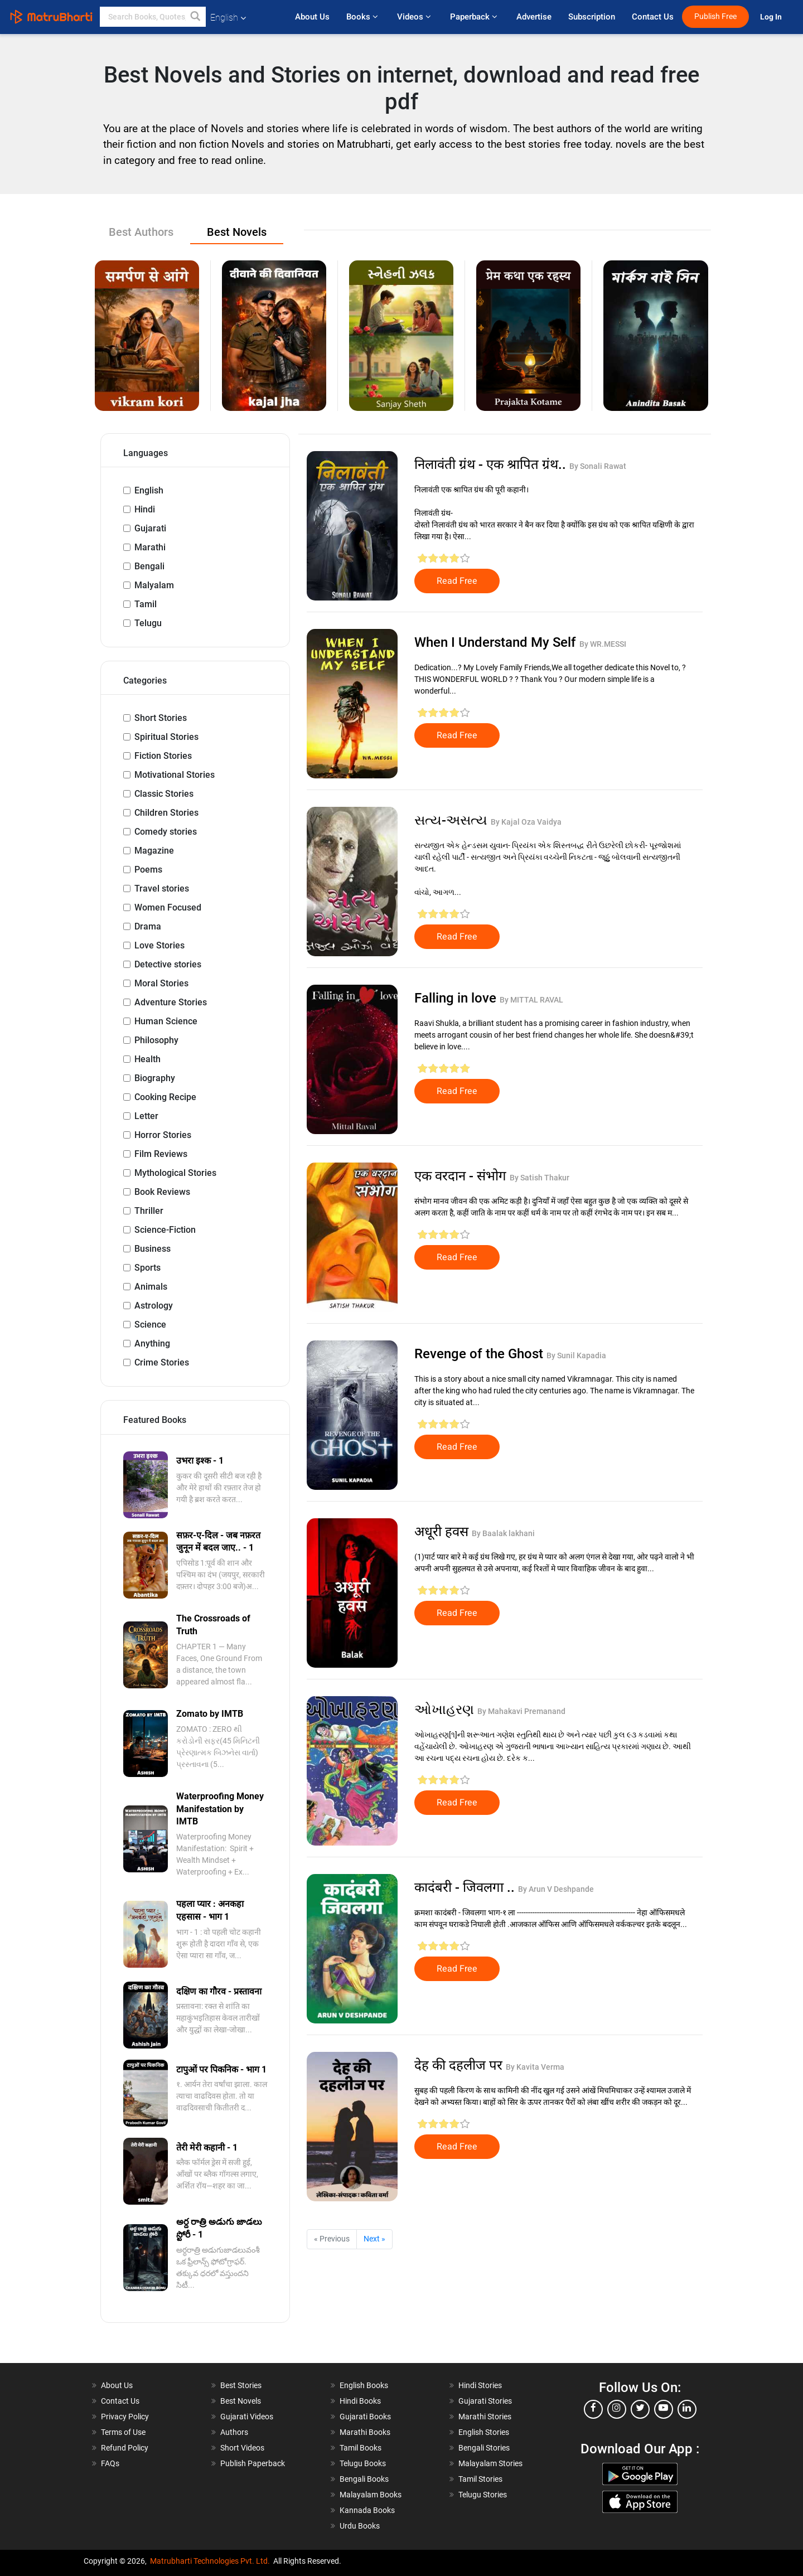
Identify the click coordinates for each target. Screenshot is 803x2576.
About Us (312, 17)
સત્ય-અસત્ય (452, 820)
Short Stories (160, 718)
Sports (147, 1267)
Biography (154, 1078)
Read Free (457, 581)
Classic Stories (164, 793)
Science (150, 1324)
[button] (196, 17)
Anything (152, 1343)
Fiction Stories (163, 755)
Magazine (154, 850)
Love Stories (159, 945)
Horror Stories (162, 1135)
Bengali (149, 566)
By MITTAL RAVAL (531, 999)
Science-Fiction (165, 1229)
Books (363, 17)
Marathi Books (365, 2432)
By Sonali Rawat (597, 466)
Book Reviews (162, 1192)
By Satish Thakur (539, 1177)
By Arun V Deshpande (556, 1889)
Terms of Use (123, 2432)
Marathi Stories (484, 2416)
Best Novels (240, 2400)
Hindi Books (360, 2400)
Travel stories (161, 888)
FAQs (110, 2463)
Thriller (148, 1210)
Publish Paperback (252, 2463)
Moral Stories (161, 983)
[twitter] (640, 2409)
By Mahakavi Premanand (521, 1711)
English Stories (483, 2432)
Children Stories (166, 812)
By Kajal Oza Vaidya (526, 821)
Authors (234, 2432)
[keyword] (153, 17)
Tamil (145, 604)
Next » (374, 2238)
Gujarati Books (365, 2416)
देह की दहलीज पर (460, 2065)
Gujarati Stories (485, 2400)
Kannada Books (367, 2510)
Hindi (144, 509)
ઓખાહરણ (445, 1709)
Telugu (148, 623)
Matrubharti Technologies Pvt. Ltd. (210, 2560)
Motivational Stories (174, 774)
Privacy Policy (125, 2416)
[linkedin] (687, 2409)
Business (152, 1248)
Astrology (153, 1305)
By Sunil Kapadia (576, 1355)
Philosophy (156, 1040)
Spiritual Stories (166, 737)
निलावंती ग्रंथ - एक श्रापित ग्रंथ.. (491, 464)
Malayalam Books (371, 2494)
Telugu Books (363, 2463)
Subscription (591, 17)
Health (147, 1059)
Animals (150, 1286)
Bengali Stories (484, 2447)
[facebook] (593, 2409)
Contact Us (653, 17)
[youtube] (663, 2409)
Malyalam (154, 585)
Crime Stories (161, 1362)
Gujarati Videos (246, 2416)
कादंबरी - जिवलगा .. (466, 1887)
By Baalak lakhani (503, 1533)
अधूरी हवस (443, 1531)
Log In (771, 17)
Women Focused (167, 907)
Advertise (534, 17)
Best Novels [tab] (237, 232)
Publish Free (715, 16)
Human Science (165, 1021)
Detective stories (167, 964)
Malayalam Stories (490, 2463)
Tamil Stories (480, 2479)
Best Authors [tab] (141, 232)
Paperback (475, 17)
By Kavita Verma (535, 2066)
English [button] (228, 17)
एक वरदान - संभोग (462, 1176)
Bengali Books (364, 2479)
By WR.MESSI (602, 644)
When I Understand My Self (496, 642)
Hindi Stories (480, 2385)
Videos (415, 17)
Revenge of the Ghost (480, 1354)
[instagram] (616, 2409)
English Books (364, 2385)
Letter (146, 1116)
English (148, 490)
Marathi (150, 547)
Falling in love (457, 998)
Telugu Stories (482, 2494)
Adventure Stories (170, 1002)
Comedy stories (165, 831)
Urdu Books (360, 2525)
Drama (147, 926)
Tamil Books (360, 2447)
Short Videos (242, 2447)
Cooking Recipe (165, 1097)
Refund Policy (124, 2447)
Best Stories (241, 2385)
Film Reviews (160, 1154)
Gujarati (150, 528)
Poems (148, 869)
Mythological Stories (175, 1173)
